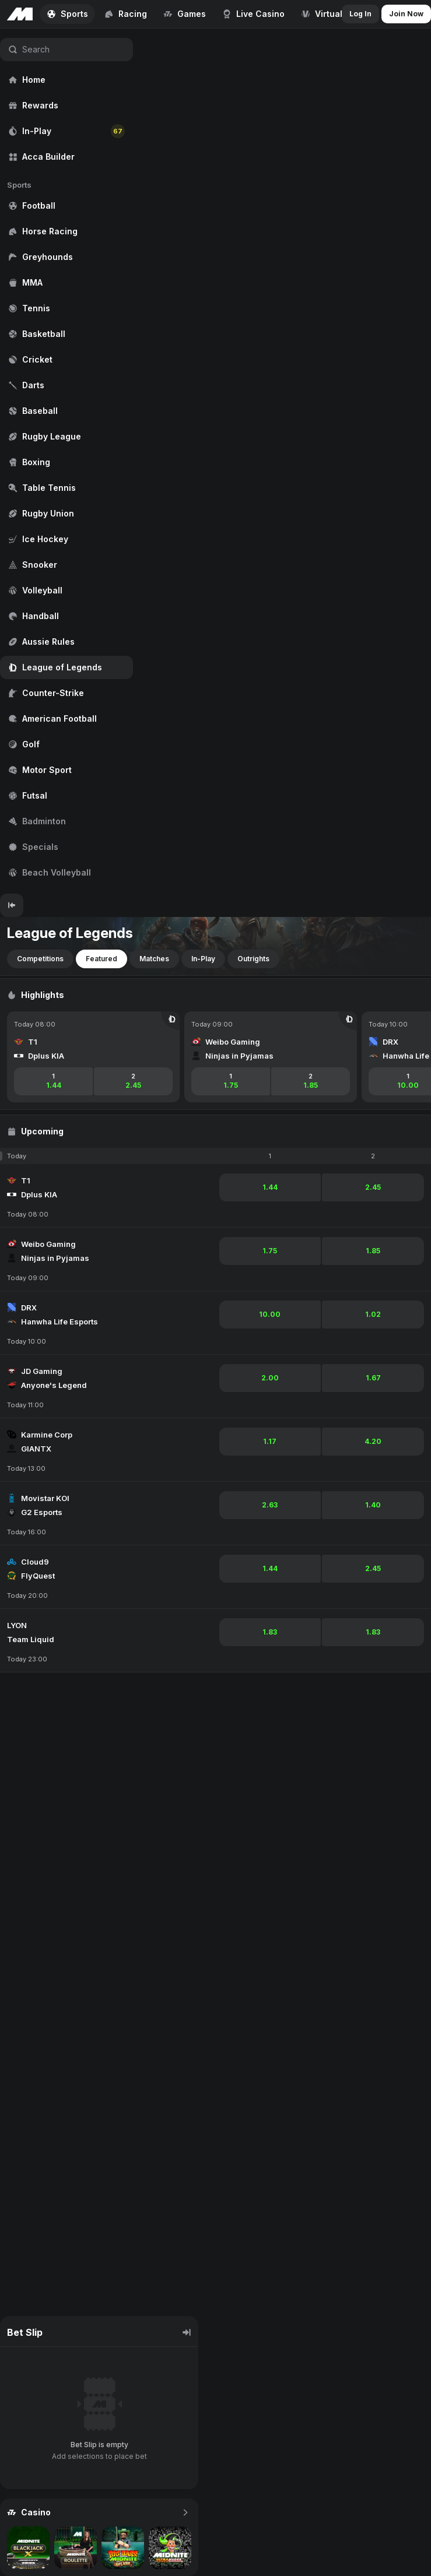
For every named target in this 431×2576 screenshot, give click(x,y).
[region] (66, 461)
